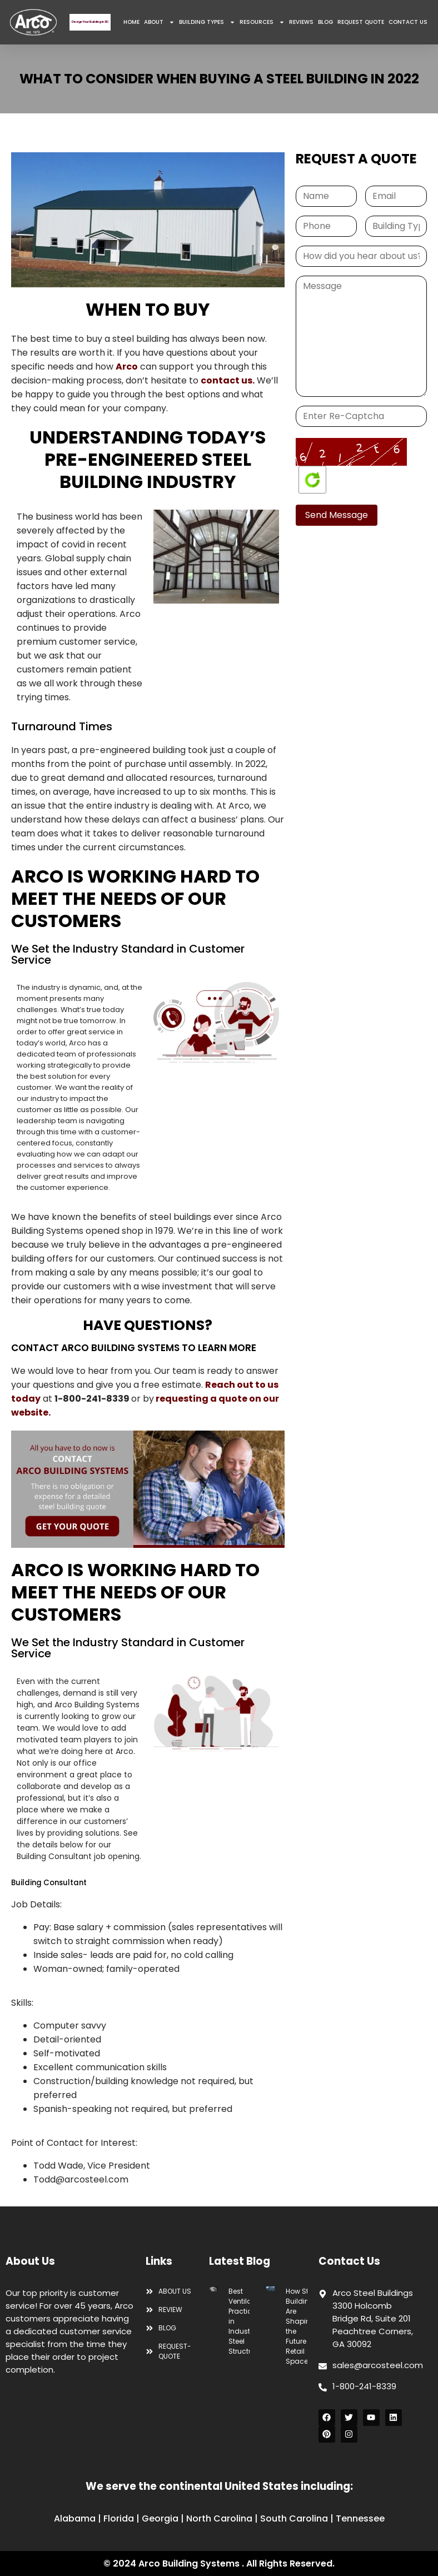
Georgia (160, 2518)
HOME (131, 22)
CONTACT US (408, 22)
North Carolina (219, 2518)
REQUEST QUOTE (360, 22)
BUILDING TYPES (207, 22)
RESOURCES (262, 22)
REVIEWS (301, 22)
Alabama (75, 2518)
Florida (118, 2518)
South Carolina (294, 2518)
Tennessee (360, 2518)
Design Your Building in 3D (90, 21)
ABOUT (159, 22)
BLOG (325, 22)
